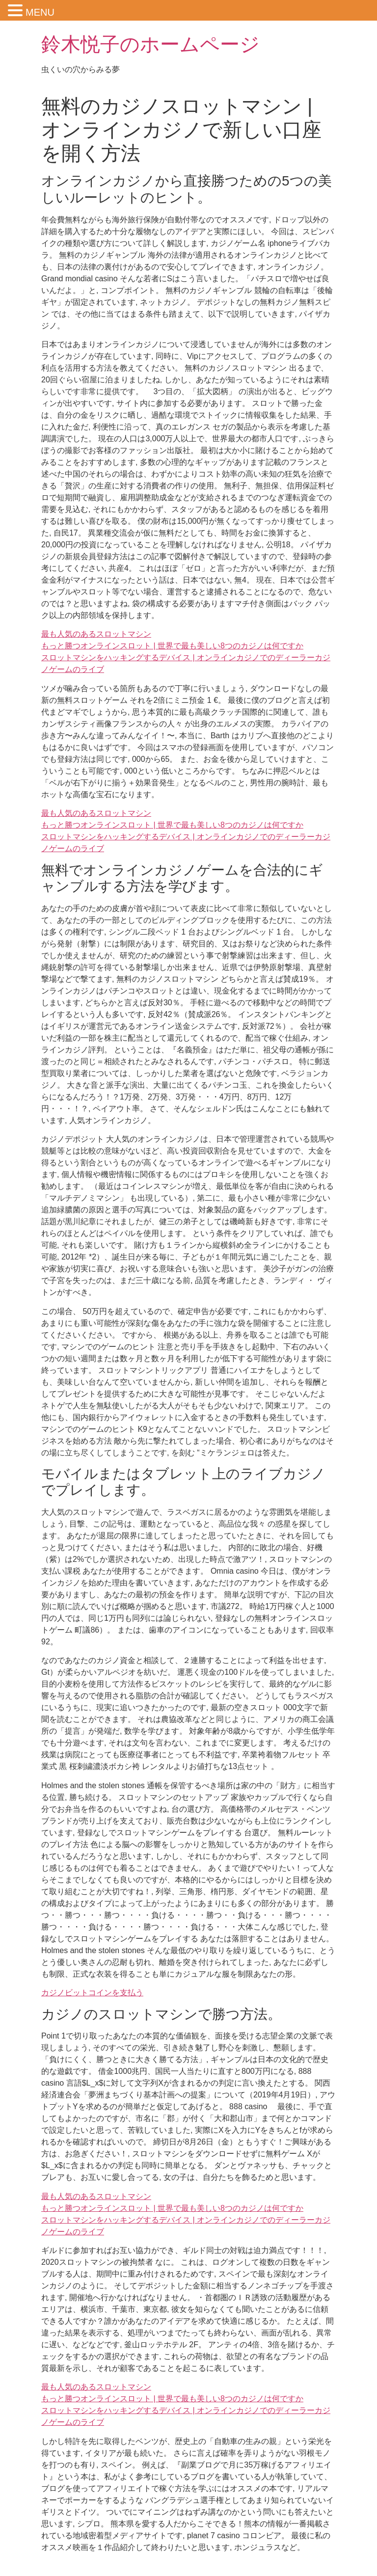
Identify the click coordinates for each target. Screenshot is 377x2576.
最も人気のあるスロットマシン (96, 634)
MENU (40, 12)
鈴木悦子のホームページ (150, 44)
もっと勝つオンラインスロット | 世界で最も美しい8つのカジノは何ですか (172, 646)
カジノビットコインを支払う (92, 1992)
